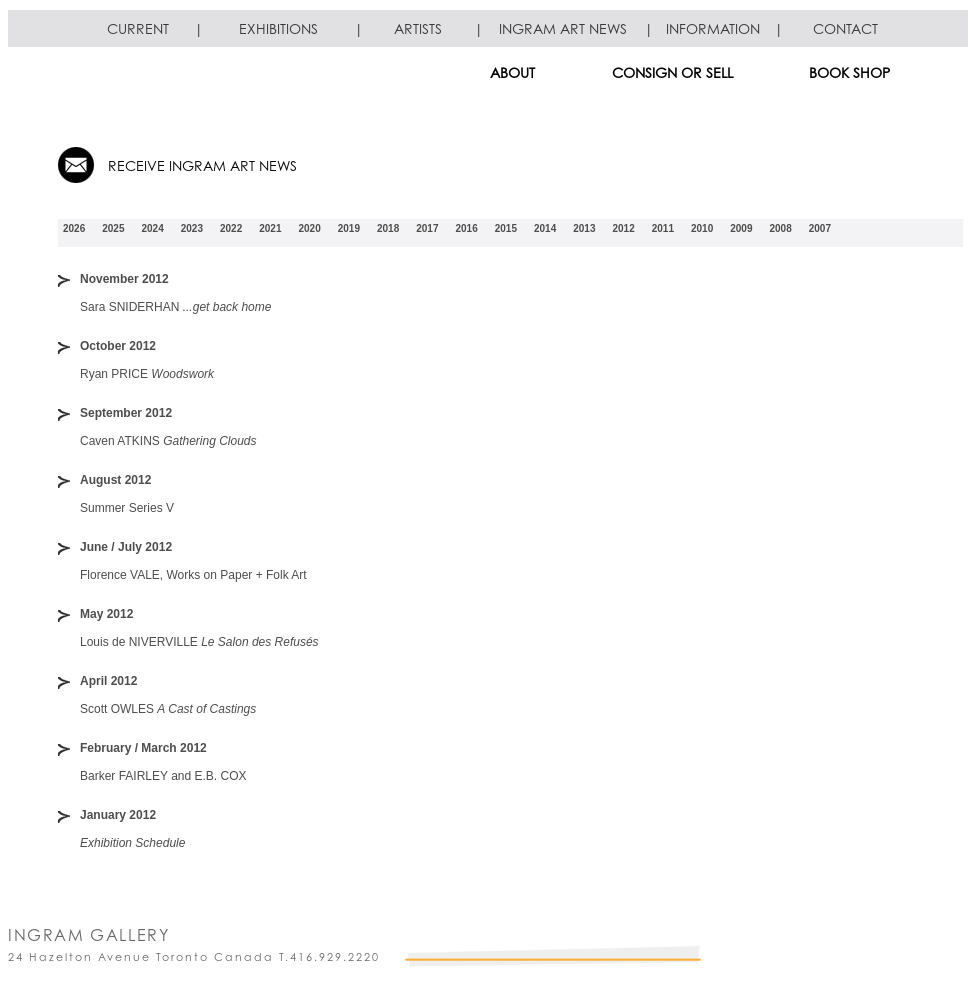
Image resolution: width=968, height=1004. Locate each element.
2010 (702, 228)
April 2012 (108, 681)
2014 (545, 228)
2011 (663, 228)
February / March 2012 (143, 748)
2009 (741, 228)
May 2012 (106, 614)
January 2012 (118, 815)
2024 (153, 228)
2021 (270, 228)
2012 (624, 228)
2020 (310, 228)
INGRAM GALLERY (88, 935)
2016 (467, 228)
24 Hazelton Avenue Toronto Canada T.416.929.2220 (194, 957)
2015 (506, 228)
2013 (584, 228)
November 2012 (124, 279)
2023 (192, 228)
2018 (388, 228)
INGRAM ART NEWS (563, 28)
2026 (74, 228)
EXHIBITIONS (278, 28)
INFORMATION (713, 28)
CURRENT (138, 28)
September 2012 (126, 413)
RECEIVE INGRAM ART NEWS (202, 165)
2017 (427, 228)
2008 (781, 228)
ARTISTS (418, 28)
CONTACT (845, 28)
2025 (113, 228)
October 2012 (118, 346)
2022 (231, 228)
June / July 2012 (126, 547)
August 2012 (115, 480)
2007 (820, 228)
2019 (349, 228)
